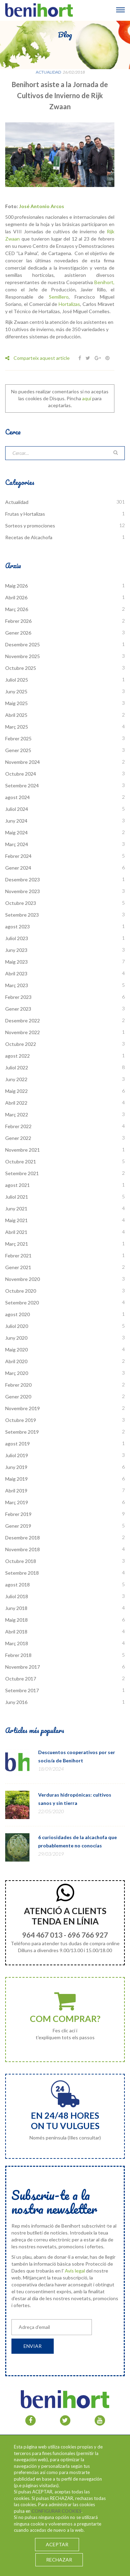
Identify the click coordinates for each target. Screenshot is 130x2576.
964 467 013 (42, 1934)
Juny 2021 (16, 1208)
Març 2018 (16, 1643)
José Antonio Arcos (41, 206)
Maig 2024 (16, 832)
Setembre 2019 (22, 1432)
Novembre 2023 (22, 891)
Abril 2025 (16, 715)
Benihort (103, 282)
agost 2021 (17, 1185)
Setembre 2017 (22, 1690)
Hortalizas (69, 304)
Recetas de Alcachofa (28, 537)
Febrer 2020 (18, 1385)
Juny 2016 (16, 1702)
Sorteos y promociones (30, 525)
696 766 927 (88, 1934)
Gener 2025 (18, 750)
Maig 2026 (16, 586)
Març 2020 (16, 1373)
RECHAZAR (59, 2560)
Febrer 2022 (18, 1126)
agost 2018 (17, 1584)
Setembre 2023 (22, 915)
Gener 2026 (18, 633)
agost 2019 (17, 1443)
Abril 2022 (16, 1103)
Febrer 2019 (18, 1514)
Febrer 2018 (18, 1655)
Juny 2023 (16, 950)
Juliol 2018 (16, 1596)
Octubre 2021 (20, 1161)
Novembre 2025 (22, 656)
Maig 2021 (16, 1220)
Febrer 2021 (18, 1255)
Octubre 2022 (20, 1044)
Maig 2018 (16, 1620)
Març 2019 (16, 1502)
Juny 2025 (16, 691)
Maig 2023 (16, 962)
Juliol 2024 (16, 809)
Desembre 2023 (22, 879)
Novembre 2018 (22, 1549)
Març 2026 (16, 609)
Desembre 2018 (22, 1537)
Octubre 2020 (20, 1291)
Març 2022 (16, 1114)
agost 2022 (17, 1056)
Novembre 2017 (22, 1667)
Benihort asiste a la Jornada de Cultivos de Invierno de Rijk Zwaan (60, 95)
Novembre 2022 (22, 1032)
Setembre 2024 (22, 785)
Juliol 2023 (16, 938)
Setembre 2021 (22, 1173)
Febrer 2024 (18, 856)
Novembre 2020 (22, 1279)
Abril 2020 (16, 1361)
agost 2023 (17, 926)
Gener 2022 (18, 1138)
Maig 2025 (16, 703)
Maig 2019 (16, 1479)
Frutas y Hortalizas (25, 514)
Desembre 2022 (22, 1020)
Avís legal (75, 2271)
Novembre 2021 (22, 1150)
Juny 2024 (16, 821)
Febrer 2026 (18, 621)
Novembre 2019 (22, 1408)
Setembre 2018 (22, 1573)
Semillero (59, 297)
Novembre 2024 (22, 762)
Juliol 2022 (16, 1067)
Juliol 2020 (16, 1326)
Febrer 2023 (18, 997)
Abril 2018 (16, 1631)
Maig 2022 (16, 1091)
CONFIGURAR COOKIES (56, 2511)
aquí (86, 398)
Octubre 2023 (20, 903)
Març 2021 (16, 1244)
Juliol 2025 (16, 680)
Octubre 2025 (20, 668)
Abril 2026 (16, 597)
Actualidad (48, 72)
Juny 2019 (16, 1467)
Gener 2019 (18, 1526)
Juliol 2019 (16, 1455)
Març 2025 (16, 727)
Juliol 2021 (16, 1197)
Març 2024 (16, 844)
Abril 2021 (16, 1232)
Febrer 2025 (18, 738)
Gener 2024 (18, 868)
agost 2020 (17, 1314)
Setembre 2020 (22, 1302)
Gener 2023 (18, 1009)
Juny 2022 (16, 1079)
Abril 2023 (16, 973)
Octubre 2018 (20, 1561)
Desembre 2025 (22, 644)
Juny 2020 (16, 1338)
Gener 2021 (18, 1267)
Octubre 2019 (20, 1420)
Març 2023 (16, 985)
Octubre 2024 (20, 774)
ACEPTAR (57, 2544)
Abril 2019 (16, 1490)
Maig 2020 (16, 1349)
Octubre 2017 (20, 1679)
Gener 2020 (18, 1396)
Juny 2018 (16, 1608)
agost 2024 (17, 797)
